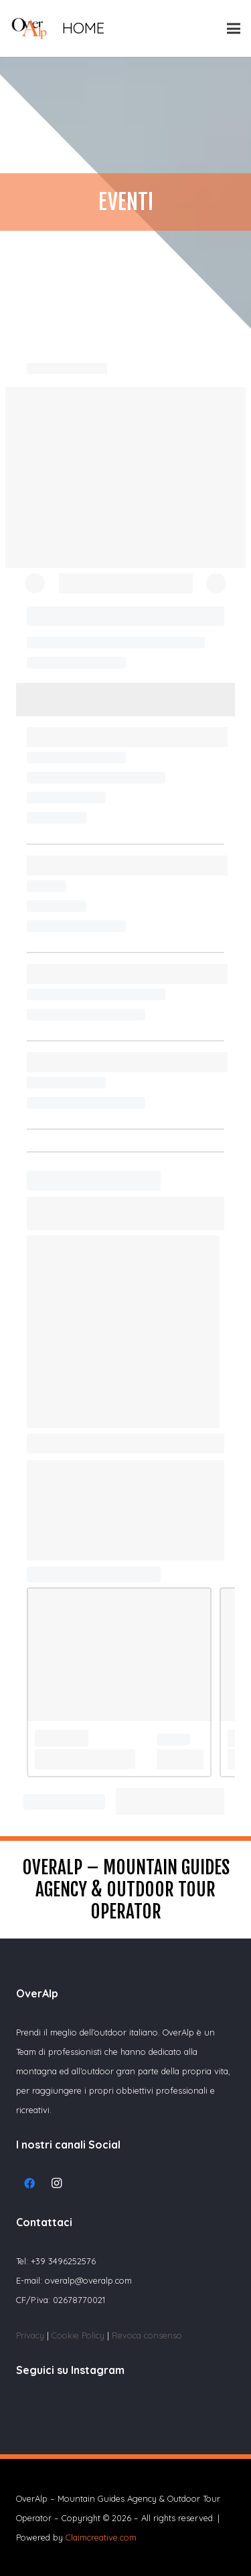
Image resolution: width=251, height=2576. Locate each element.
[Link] (29, 28)
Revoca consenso (147, 2335)
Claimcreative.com (101, 2537)
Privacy (30, 2335)
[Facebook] (29, 2183)
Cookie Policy (79, 2335)
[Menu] (233, 28)
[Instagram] (56, 2183)
